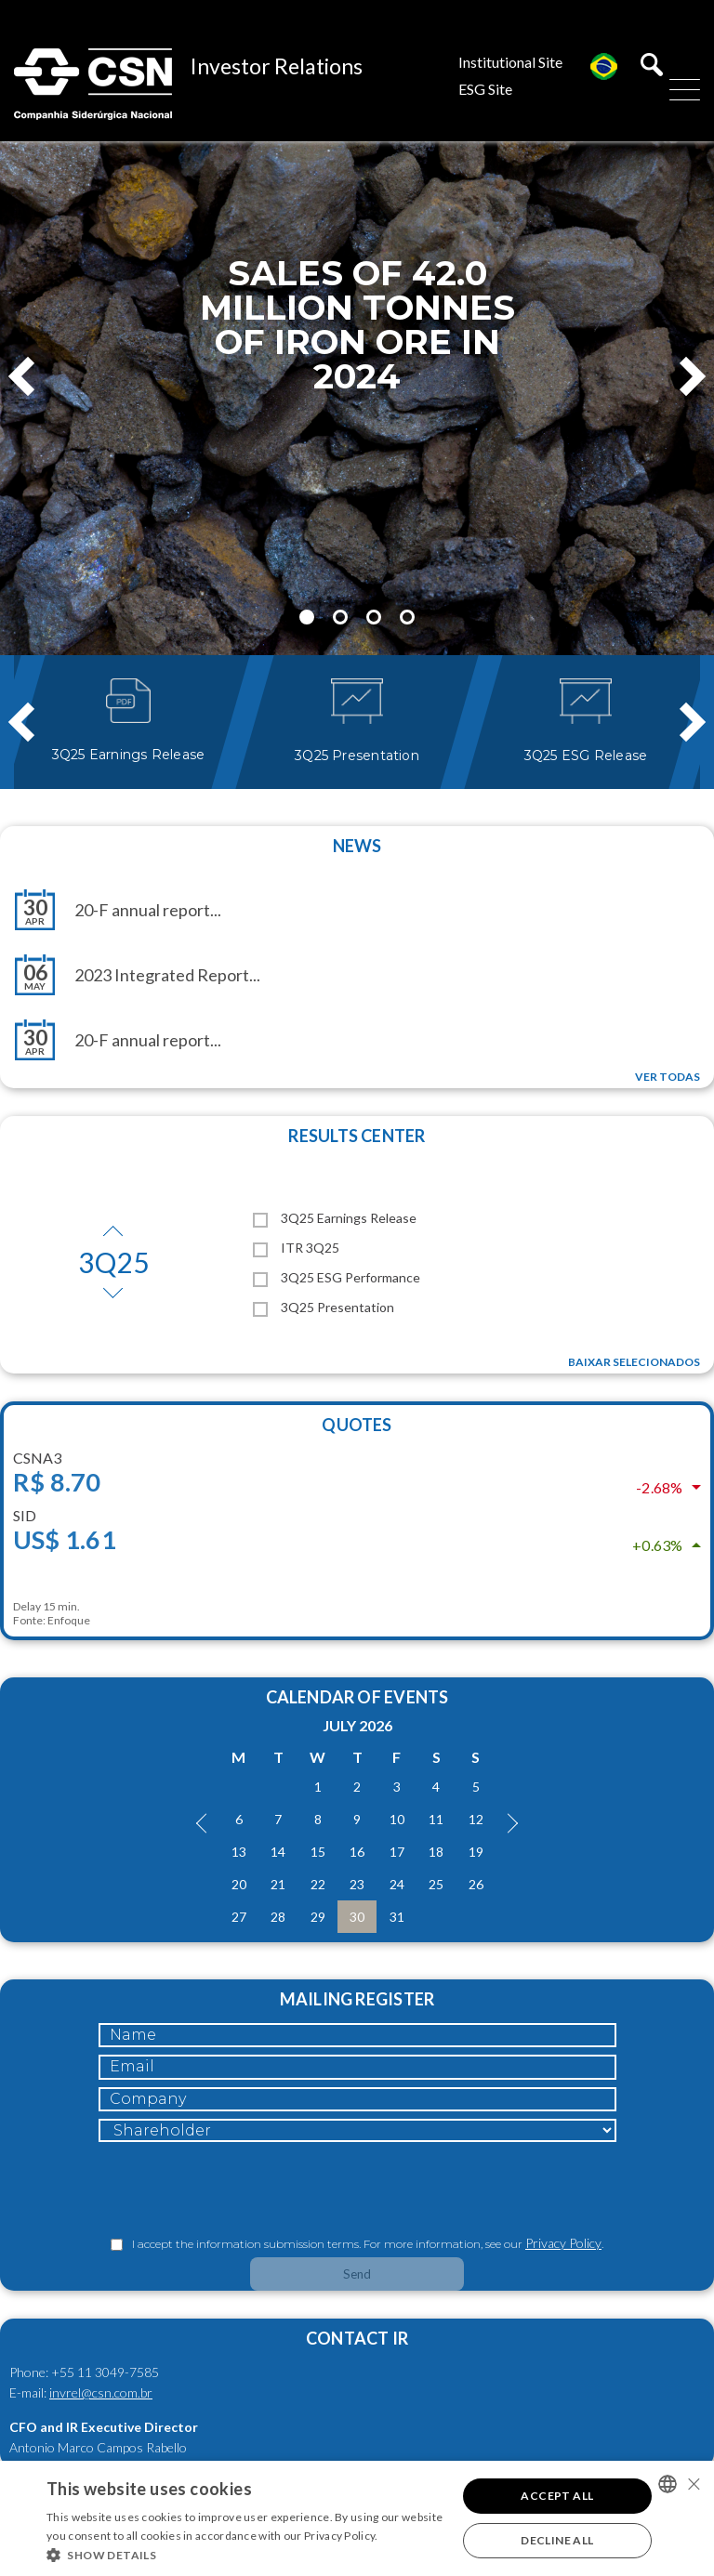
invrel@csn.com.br (100, 2392)
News (357, 845)
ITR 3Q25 (296, 1247)
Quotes (356, 1424)
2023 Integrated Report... (167, 975)
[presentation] (240, 2190)
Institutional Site (510, 62)
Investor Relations (277, 66)
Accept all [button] (557, 2496)
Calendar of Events (357, 1697)
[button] (245, 2553)
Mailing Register (357, 1999)
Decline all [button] (557, 2540)
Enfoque (68, 1620)
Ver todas (667, 1077)
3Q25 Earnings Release (334, 1218)
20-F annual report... (147, 910)
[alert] (357, 2518)
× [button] (693, 2484)
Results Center (356, 1135)
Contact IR (357, 2338)
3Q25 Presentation (323, 1307)
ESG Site (485, 89)
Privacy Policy (563, 2243)
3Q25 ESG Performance (336, 1277)
